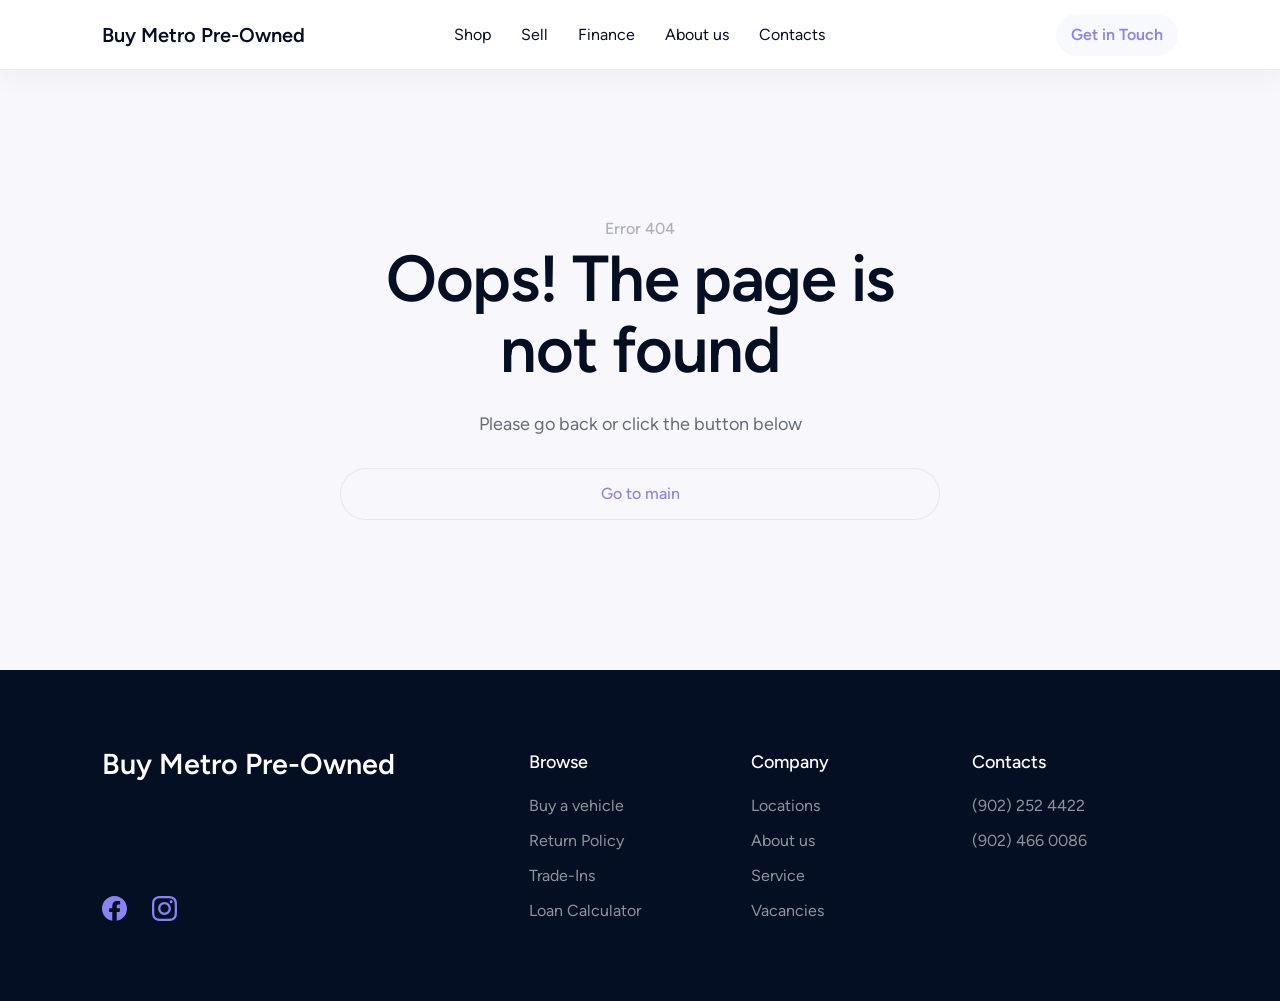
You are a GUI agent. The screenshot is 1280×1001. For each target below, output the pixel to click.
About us (697, 34)
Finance (606, 34)
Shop (472, 34)
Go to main (640, 493)
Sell (534, 34)
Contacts (792, 34)
